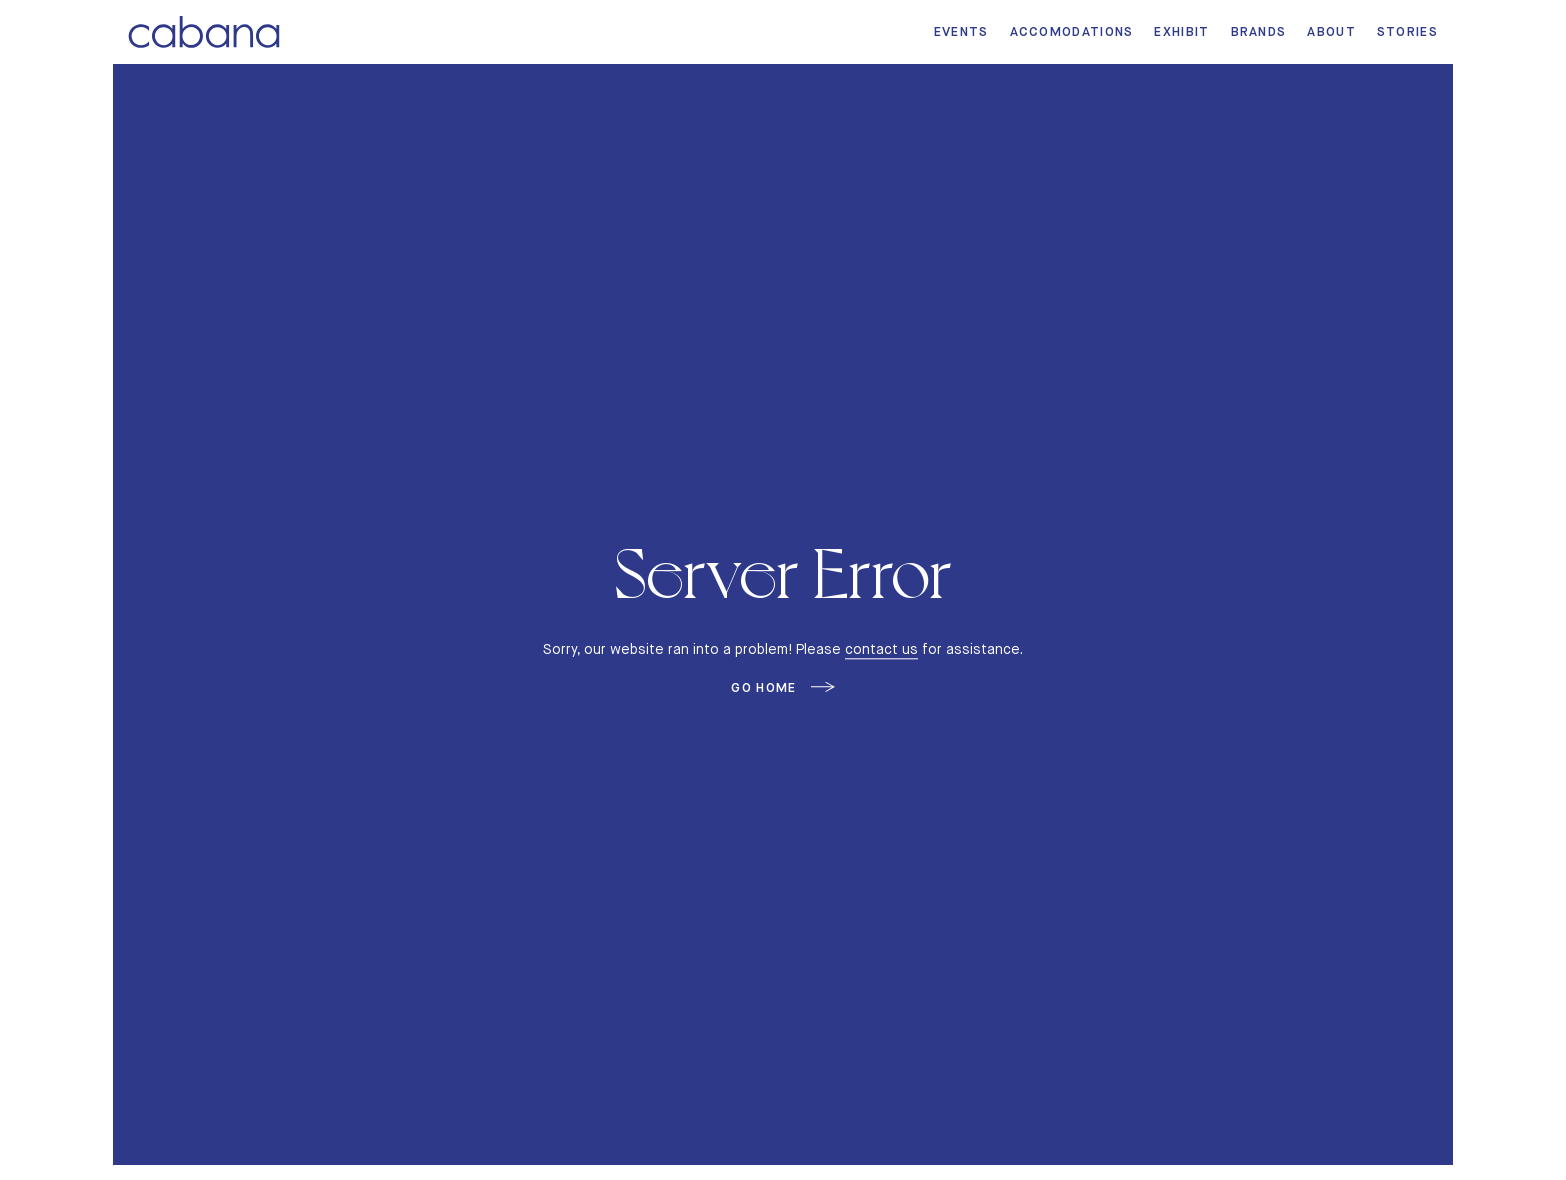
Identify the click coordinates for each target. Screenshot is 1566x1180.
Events (961, 31)
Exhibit (1181, 31)
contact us (881, 649)
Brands (1259, 31)
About (1331, 31)
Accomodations (1072, 31)
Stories (1407, 31)
